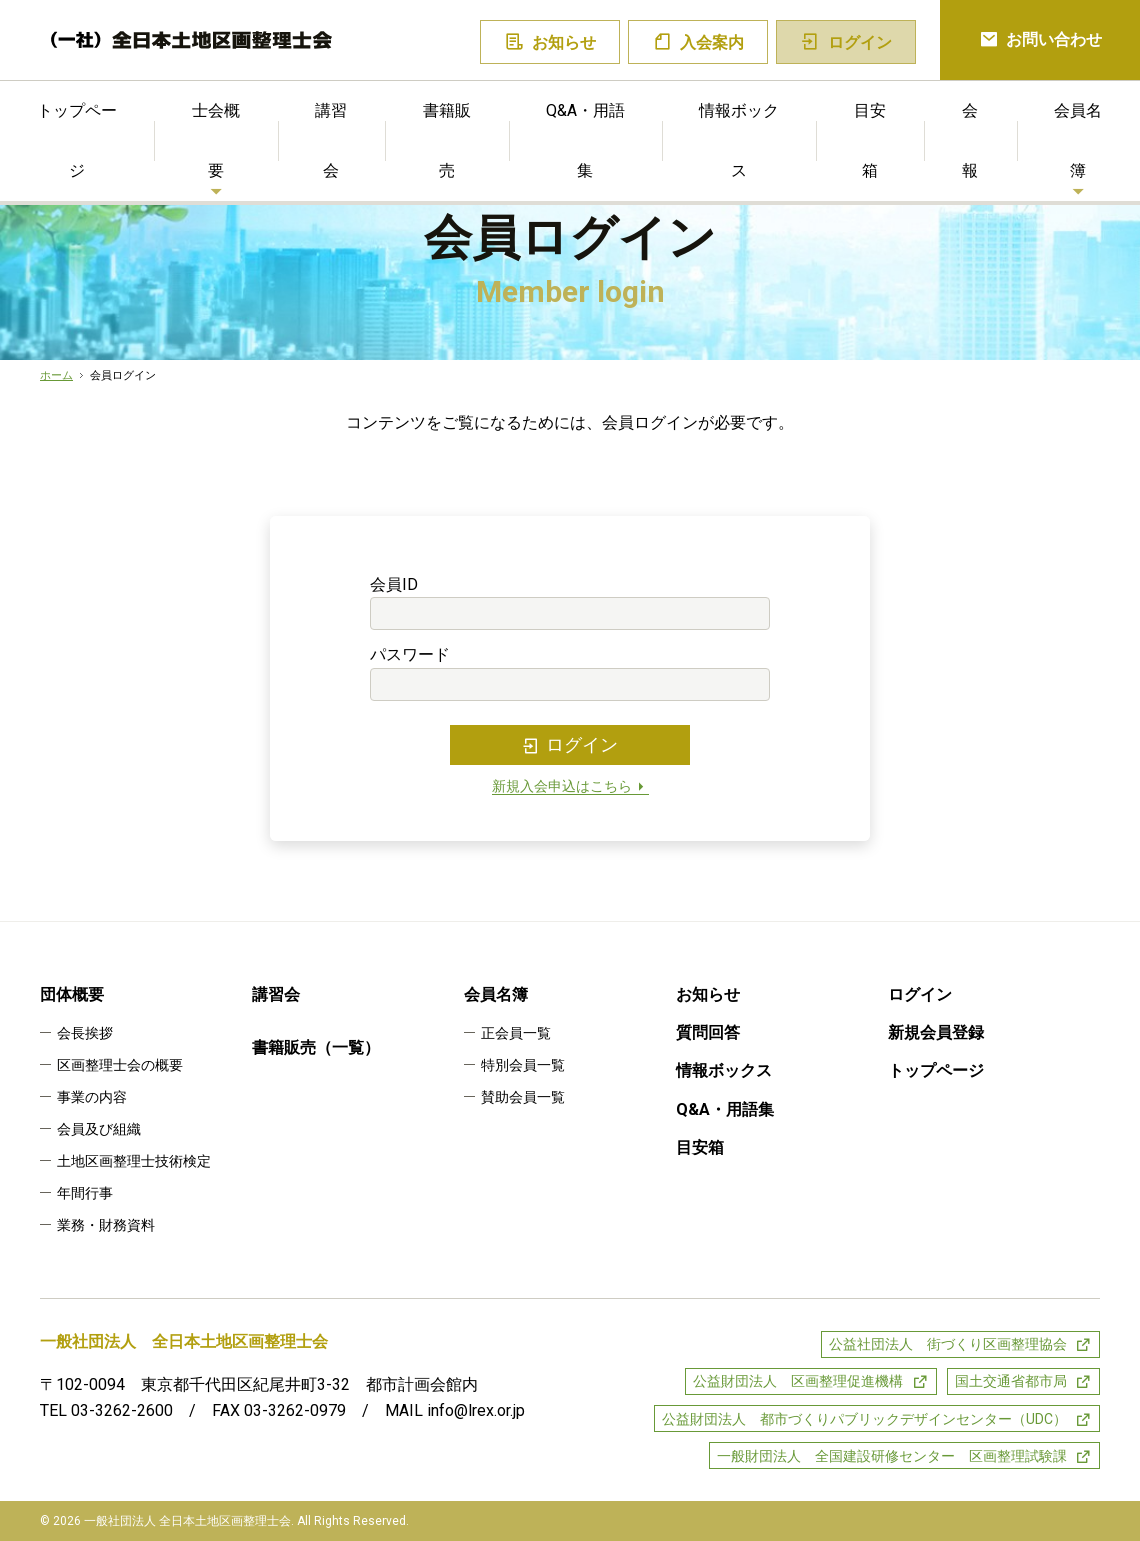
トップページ (77, 140)
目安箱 (870, 140)
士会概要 (216, 140)
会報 (970, 140)
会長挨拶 (85, 1033)
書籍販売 (447, 140)
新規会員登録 (936, 1032)
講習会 (331, 140)
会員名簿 (1078, 140)
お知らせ (550, 42)
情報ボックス (739, 140)
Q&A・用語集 (585, 140)
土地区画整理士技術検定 (134, 1161)
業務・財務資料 (106, 1225)
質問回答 (708, 1032)
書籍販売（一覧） (316, 1047)
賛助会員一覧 (523, 1097)
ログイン (570, 745)
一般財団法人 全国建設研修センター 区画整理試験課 (892, 1456)
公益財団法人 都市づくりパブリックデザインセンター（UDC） (864, 1419)
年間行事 (85, 1193)
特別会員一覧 (523, 1065)
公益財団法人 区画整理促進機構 (798, 1381)
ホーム (56, 375)
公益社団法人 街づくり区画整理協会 (948, 1344)
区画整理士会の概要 (120, 1065)
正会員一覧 (516, 1033)
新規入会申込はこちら (570, 786)
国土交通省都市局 (1011, 1381)
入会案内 (698, 42)
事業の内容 (92, 1097)
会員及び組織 (99, 1129)
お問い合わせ (1040, 40)
